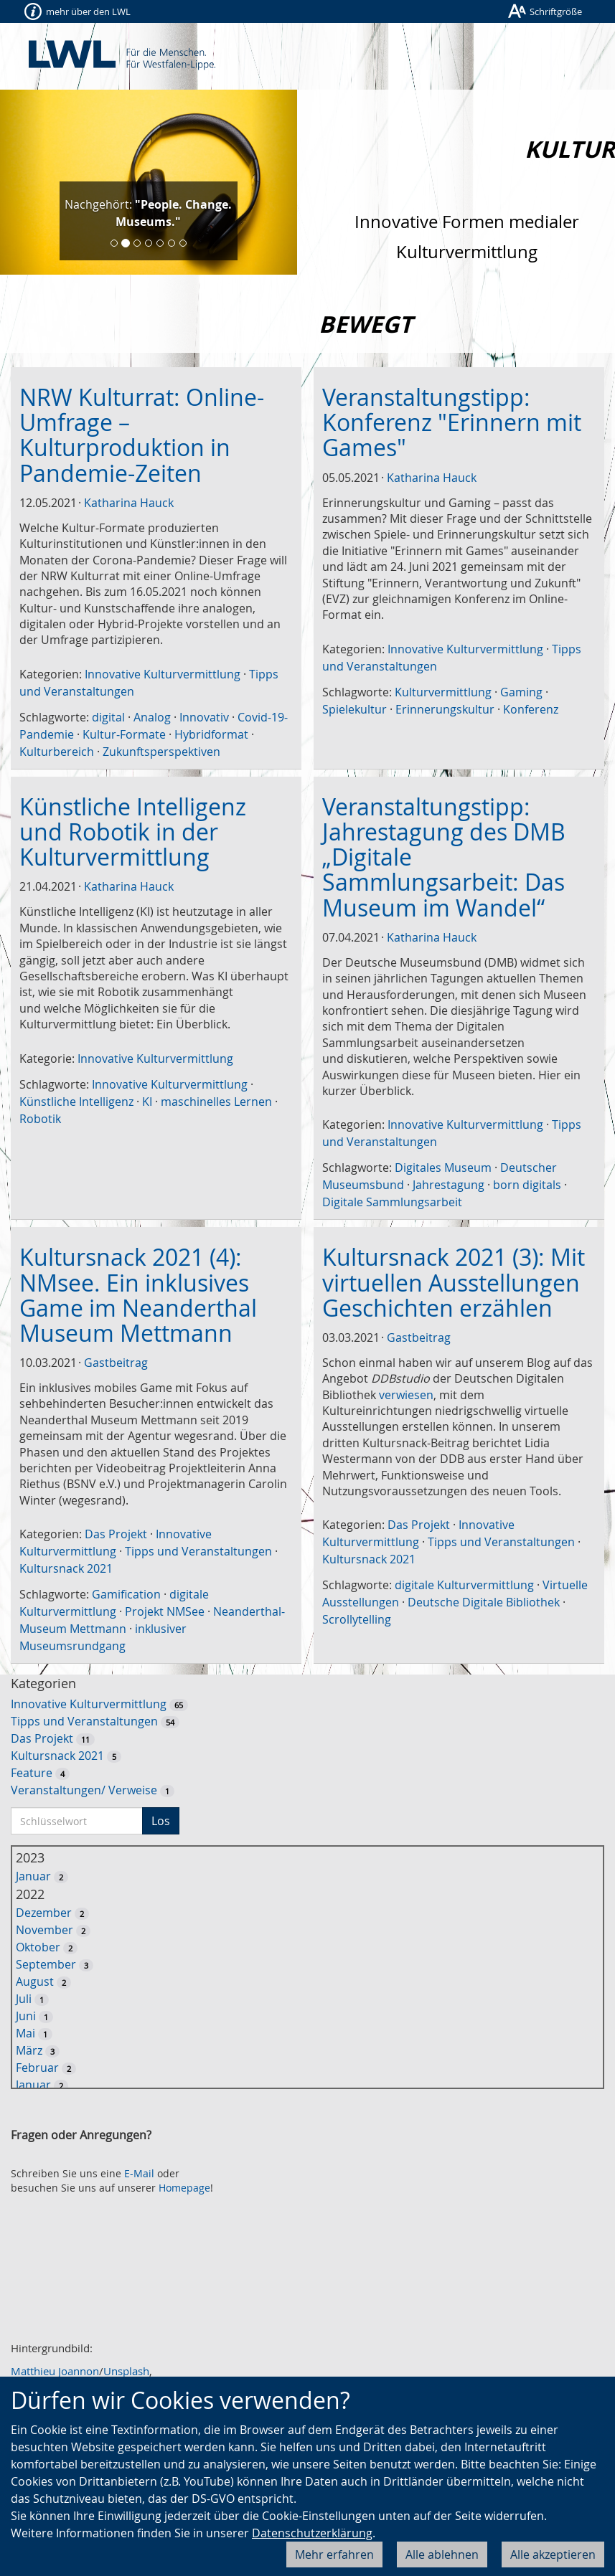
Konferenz (530, 709)
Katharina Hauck (129, 503)
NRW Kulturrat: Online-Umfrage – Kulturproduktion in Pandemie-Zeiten (141, 435)
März (29, 2050)
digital (108, 717)
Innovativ (204, 717)
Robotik (40, 1119)
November (44, 1930)
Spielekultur (354, 709)
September (46, 1964)
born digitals (527, 1185)
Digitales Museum (443, 1167)
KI (147, 1101)
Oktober (38, 1947)
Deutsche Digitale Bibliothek (484, 1602)
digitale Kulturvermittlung (464, 1585)
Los (160, 1821)
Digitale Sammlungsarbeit (392, 1202)
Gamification (126, 1594)
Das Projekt (116, 1534)
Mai (25, 2033)
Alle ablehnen (442, 2554)
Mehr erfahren (334, 2554)
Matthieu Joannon (55, 2371)
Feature (31, 1773)
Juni (26, 2016)
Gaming (521, 692)
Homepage (184, 2187)
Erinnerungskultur (444, 709)
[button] (22, 182)
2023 (30, 1857)
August (35, 1981)
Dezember (44, 1913)
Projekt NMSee (165, 1611)
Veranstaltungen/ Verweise (84, 1790)
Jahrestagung (448, 1185)
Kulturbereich (56, 751)
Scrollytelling (356, 1619)
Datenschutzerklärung (312, 2533)
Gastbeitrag (116, 1362)
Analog (152, 717)
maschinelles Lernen (216, 1101)
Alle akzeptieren (553, 2554)
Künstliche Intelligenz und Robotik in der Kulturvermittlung (132, 831)
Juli (24, 1999)
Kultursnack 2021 (66, 1568)
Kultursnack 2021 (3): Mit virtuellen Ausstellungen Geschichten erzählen (453, 1281)
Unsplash (126, 2371)
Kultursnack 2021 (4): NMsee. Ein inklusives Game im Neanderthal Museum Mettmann (138, 1294)
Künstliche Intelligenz (76, 1101)
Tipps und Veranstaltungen (198, 1551)
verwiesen (406, 1395)
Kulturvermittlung (443, 692)
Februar (37, 2067)
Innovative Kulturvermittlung (162, 674)
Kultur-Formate (124, 734)
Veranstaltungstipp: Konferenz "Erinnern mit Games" (451, 422)
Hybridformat (211, 734)
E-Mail (139, 2173)
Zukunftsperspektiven (161, 751)
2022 (30, 1894)
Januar (33, 1876)
